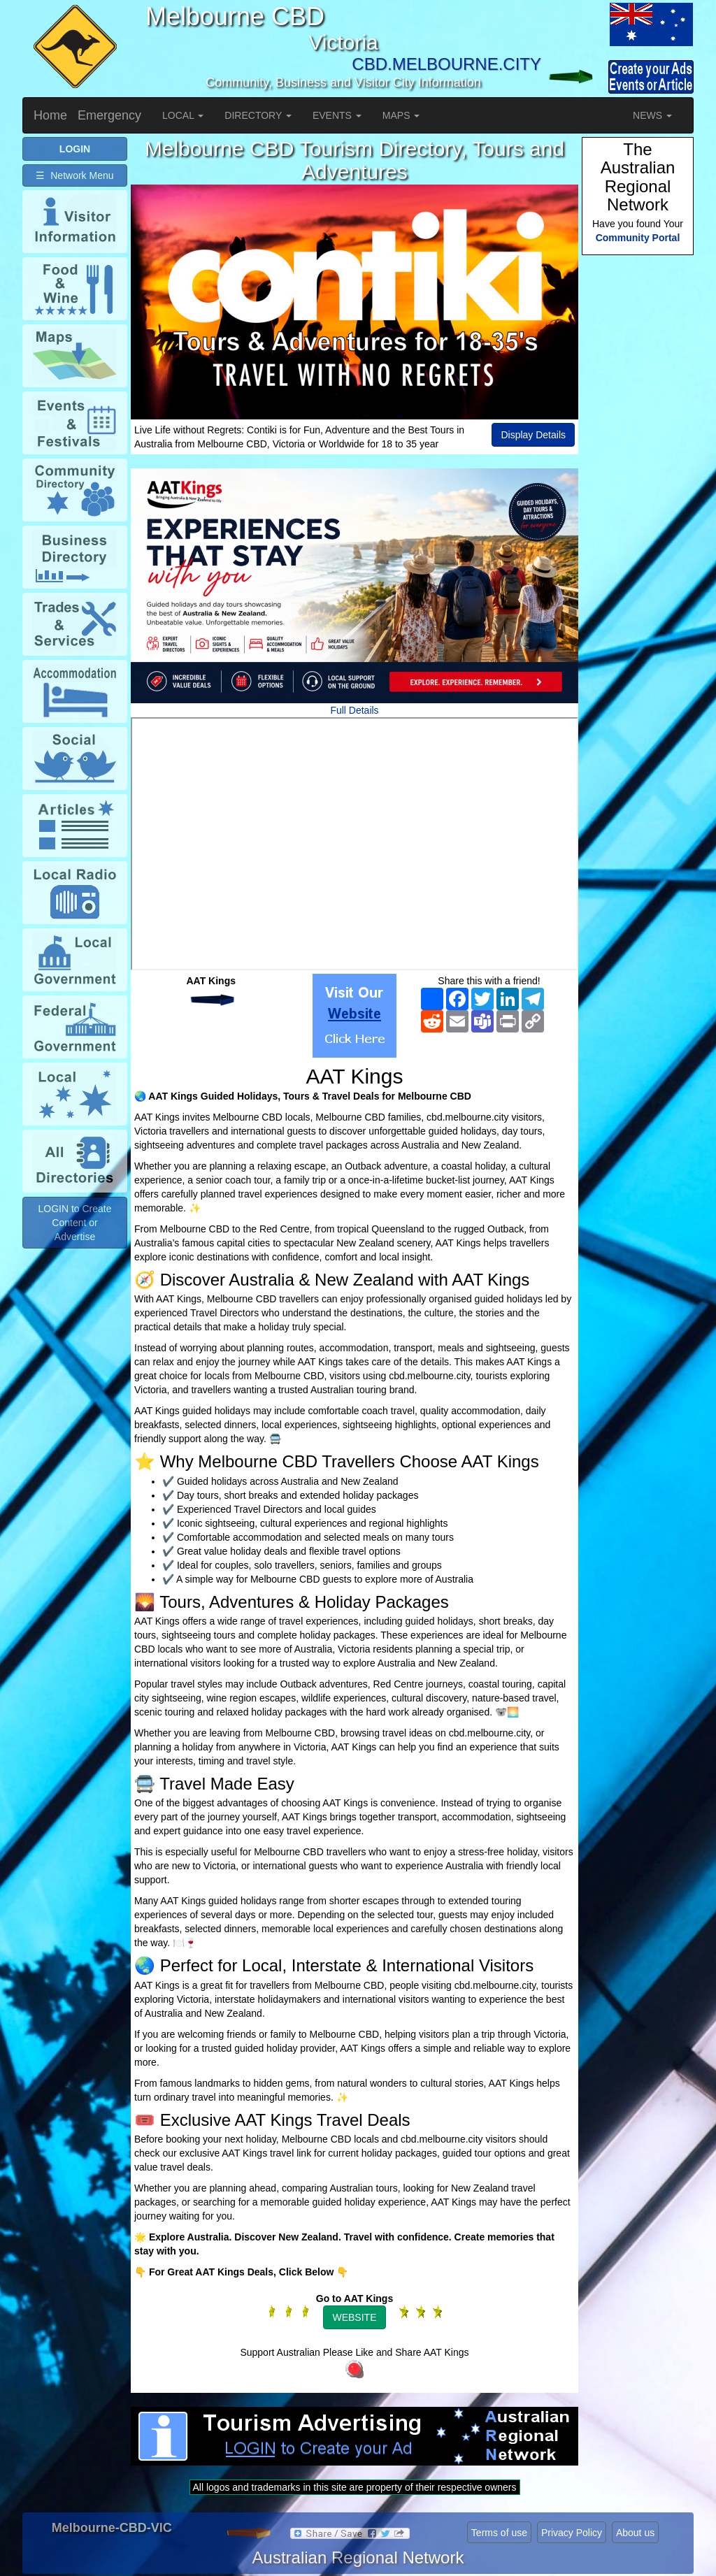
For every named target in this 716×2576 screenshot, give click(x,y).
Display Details (533, 434)
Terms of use (499, 2532)
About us (635, 2532)
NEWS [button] (652, 115)
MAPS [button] (401, 115)
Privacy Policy (571, 2532)
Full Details (354, 710)
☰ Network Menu (74, 175)
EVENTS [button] (337, 115)
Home (50, 115)
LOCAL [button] (182, 115)
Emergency (109, 115)
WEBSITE (354, 2317)
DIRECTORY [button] (258, 115)
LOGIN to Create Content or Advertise (74, 1222)
